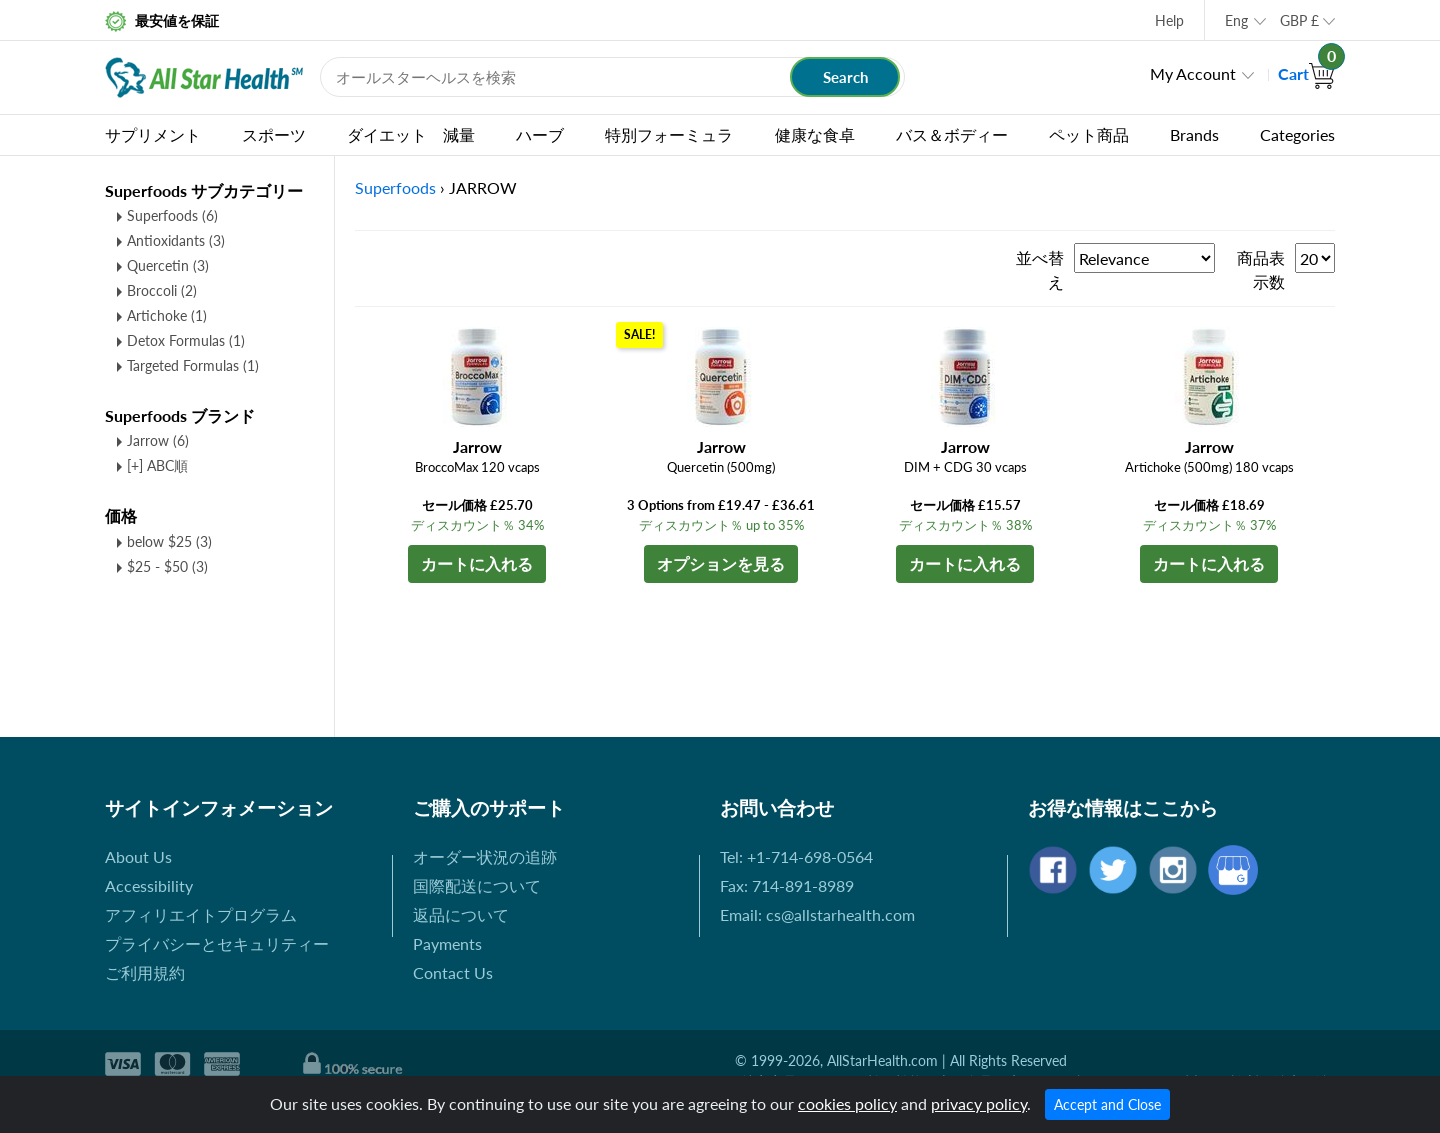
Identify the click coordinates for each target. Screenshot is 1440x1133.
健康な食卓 (815, 134)
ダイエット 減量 (411, 134)
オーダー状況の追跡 (485, 856)
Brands (1194, 134)
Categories (1297, 134)
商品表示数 (1261, 269)
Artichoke (167, 315)
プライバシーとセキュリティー (217, 943)
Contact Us (453, 972)
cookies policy (847, 1103)
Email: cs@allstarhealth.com (817, 914)
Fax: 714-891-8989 (787, 885)
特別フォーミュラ (669, 134)
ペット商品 (1089, 134)
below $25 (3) (169, 541)
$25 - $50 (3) (167, 566)
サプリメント (153, 134)
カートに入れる (477, 563)
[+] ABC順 (157, 465)
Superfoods (172, 215)
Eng (1236, 20)
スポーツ (274, 134)
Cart (1306, 73)
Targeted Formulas (193, 365)
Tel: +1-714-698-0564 (796, 856)
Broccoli (162, 290)
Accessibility (149, 885)
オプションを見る (721, 563)
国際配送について (477, 885)
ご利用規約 (145, 972)
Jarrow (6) (158, 440)
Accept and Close (1107, 1104)
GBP (1299, 20)
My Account (1193, 73)
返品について (461, 914)
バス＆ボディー (952, 134)
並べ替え (1040, 269)
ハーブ (540, 134)
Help (1169, 20)
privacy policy (979, 1103)
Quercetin (168, 265)
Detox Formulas (186, 340)
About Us (138, 856)
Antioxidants (176, 240)
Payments (447, 943)
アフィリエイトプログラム (201, 914)
